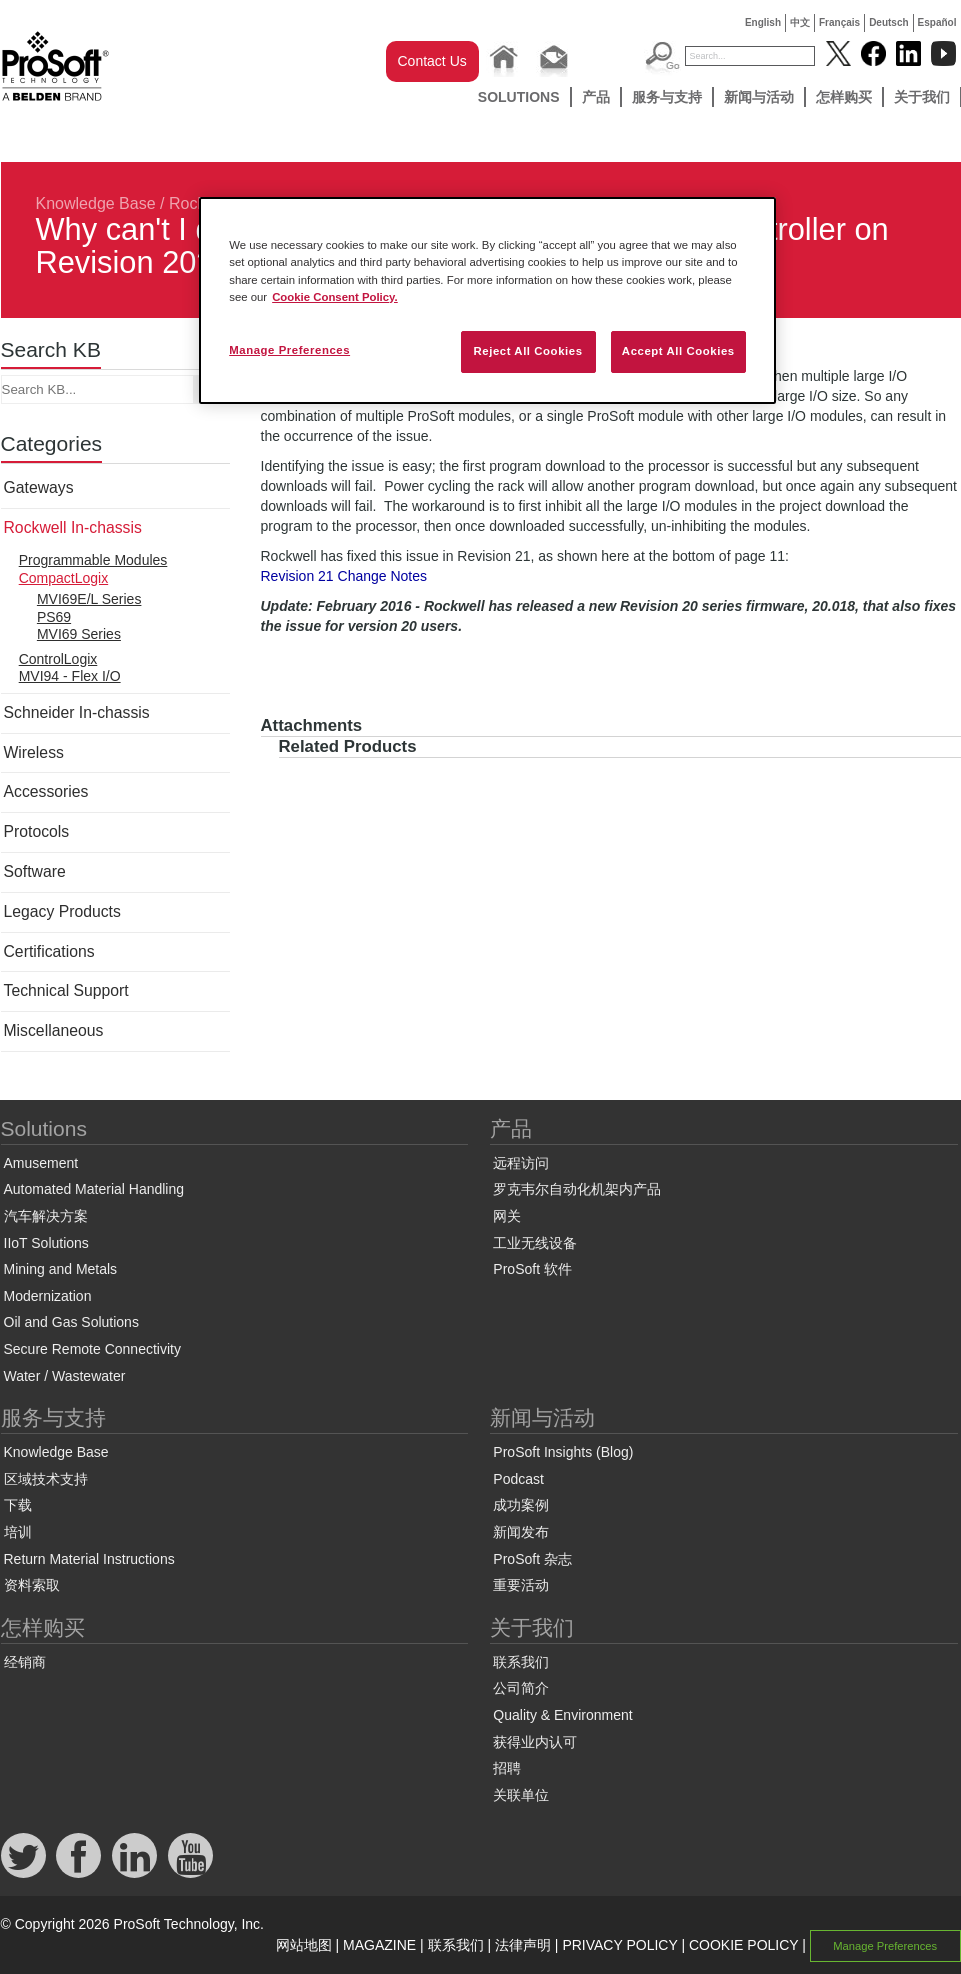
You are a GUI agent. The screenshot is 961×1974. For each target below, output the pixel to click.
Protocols (37, 831)
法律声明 (523, 1945)
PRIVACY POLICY (619, 1945)
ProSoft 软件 (532, 1269)
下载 (18, 1505)
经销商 (25, 1662)
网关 (507, 1216)
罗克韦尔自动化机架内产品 (577, 1189)
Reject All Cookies (527, 351)
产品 (596, 97)
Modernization (48, 1296)
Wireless (34, 752)
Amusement (41, 1163)
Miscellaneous (54, 1030)
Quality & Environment (562, 1715)
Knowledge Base (96, 203)
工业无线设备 (535, 1243)
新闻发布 (521, 1532)
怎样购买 (844, 97)
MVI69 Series (79, 634)
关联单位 (521, 1795)
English (763, 22)
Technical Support (66, 990)
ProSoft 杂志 (532, 1559)
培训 (18, 1532)
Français (839, 22)
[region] (487, 300)
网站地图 (304, 1945)
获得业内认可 (535, 1742)
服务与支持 (667, 97)
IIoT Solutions (46, 1243)
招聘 (507, 1768)
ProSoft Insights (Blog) (563, 1452)
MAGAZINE (379, 1945)
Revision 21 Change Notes (344, 576)
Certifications (49, 951)
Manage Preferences (885, 1946)
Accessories (46, 791)
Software (35, 871)
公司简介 (521, 1688)
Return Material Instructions (89, 1559)
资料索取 (32, 1585)
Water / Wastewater (65, 1376)
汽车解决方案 (46, 1216)
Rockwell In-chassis (73, 527)
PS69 (54, 617)
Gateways (39, 487)
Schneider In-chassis (77, 712)
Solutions (519, 97)
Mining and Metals (61, 1269)
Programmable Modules (93, 560)
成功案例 (521, 1505)
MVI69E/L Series (89, 599)
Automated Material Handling (94, 1189)
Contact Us (432, 61)
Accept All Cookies (678, 351)
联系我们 (521, 1662)
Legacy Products (62, 911)
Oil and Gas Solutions (71, 1322)
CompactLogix (64, 578)
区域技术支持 (46, 1479)
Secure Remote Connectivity (92, 1349)
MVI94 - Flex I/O (70, 676)
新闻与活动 (759, 97)
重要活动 (521, 1585)
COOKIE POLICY (743, 1945)
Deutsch (888, 22)
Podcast (518, 1479)
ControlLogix (58, 659)
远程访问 (521, 1163)
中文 (800, 22)
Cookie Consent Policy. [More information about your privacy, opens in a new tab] (335, 297)
